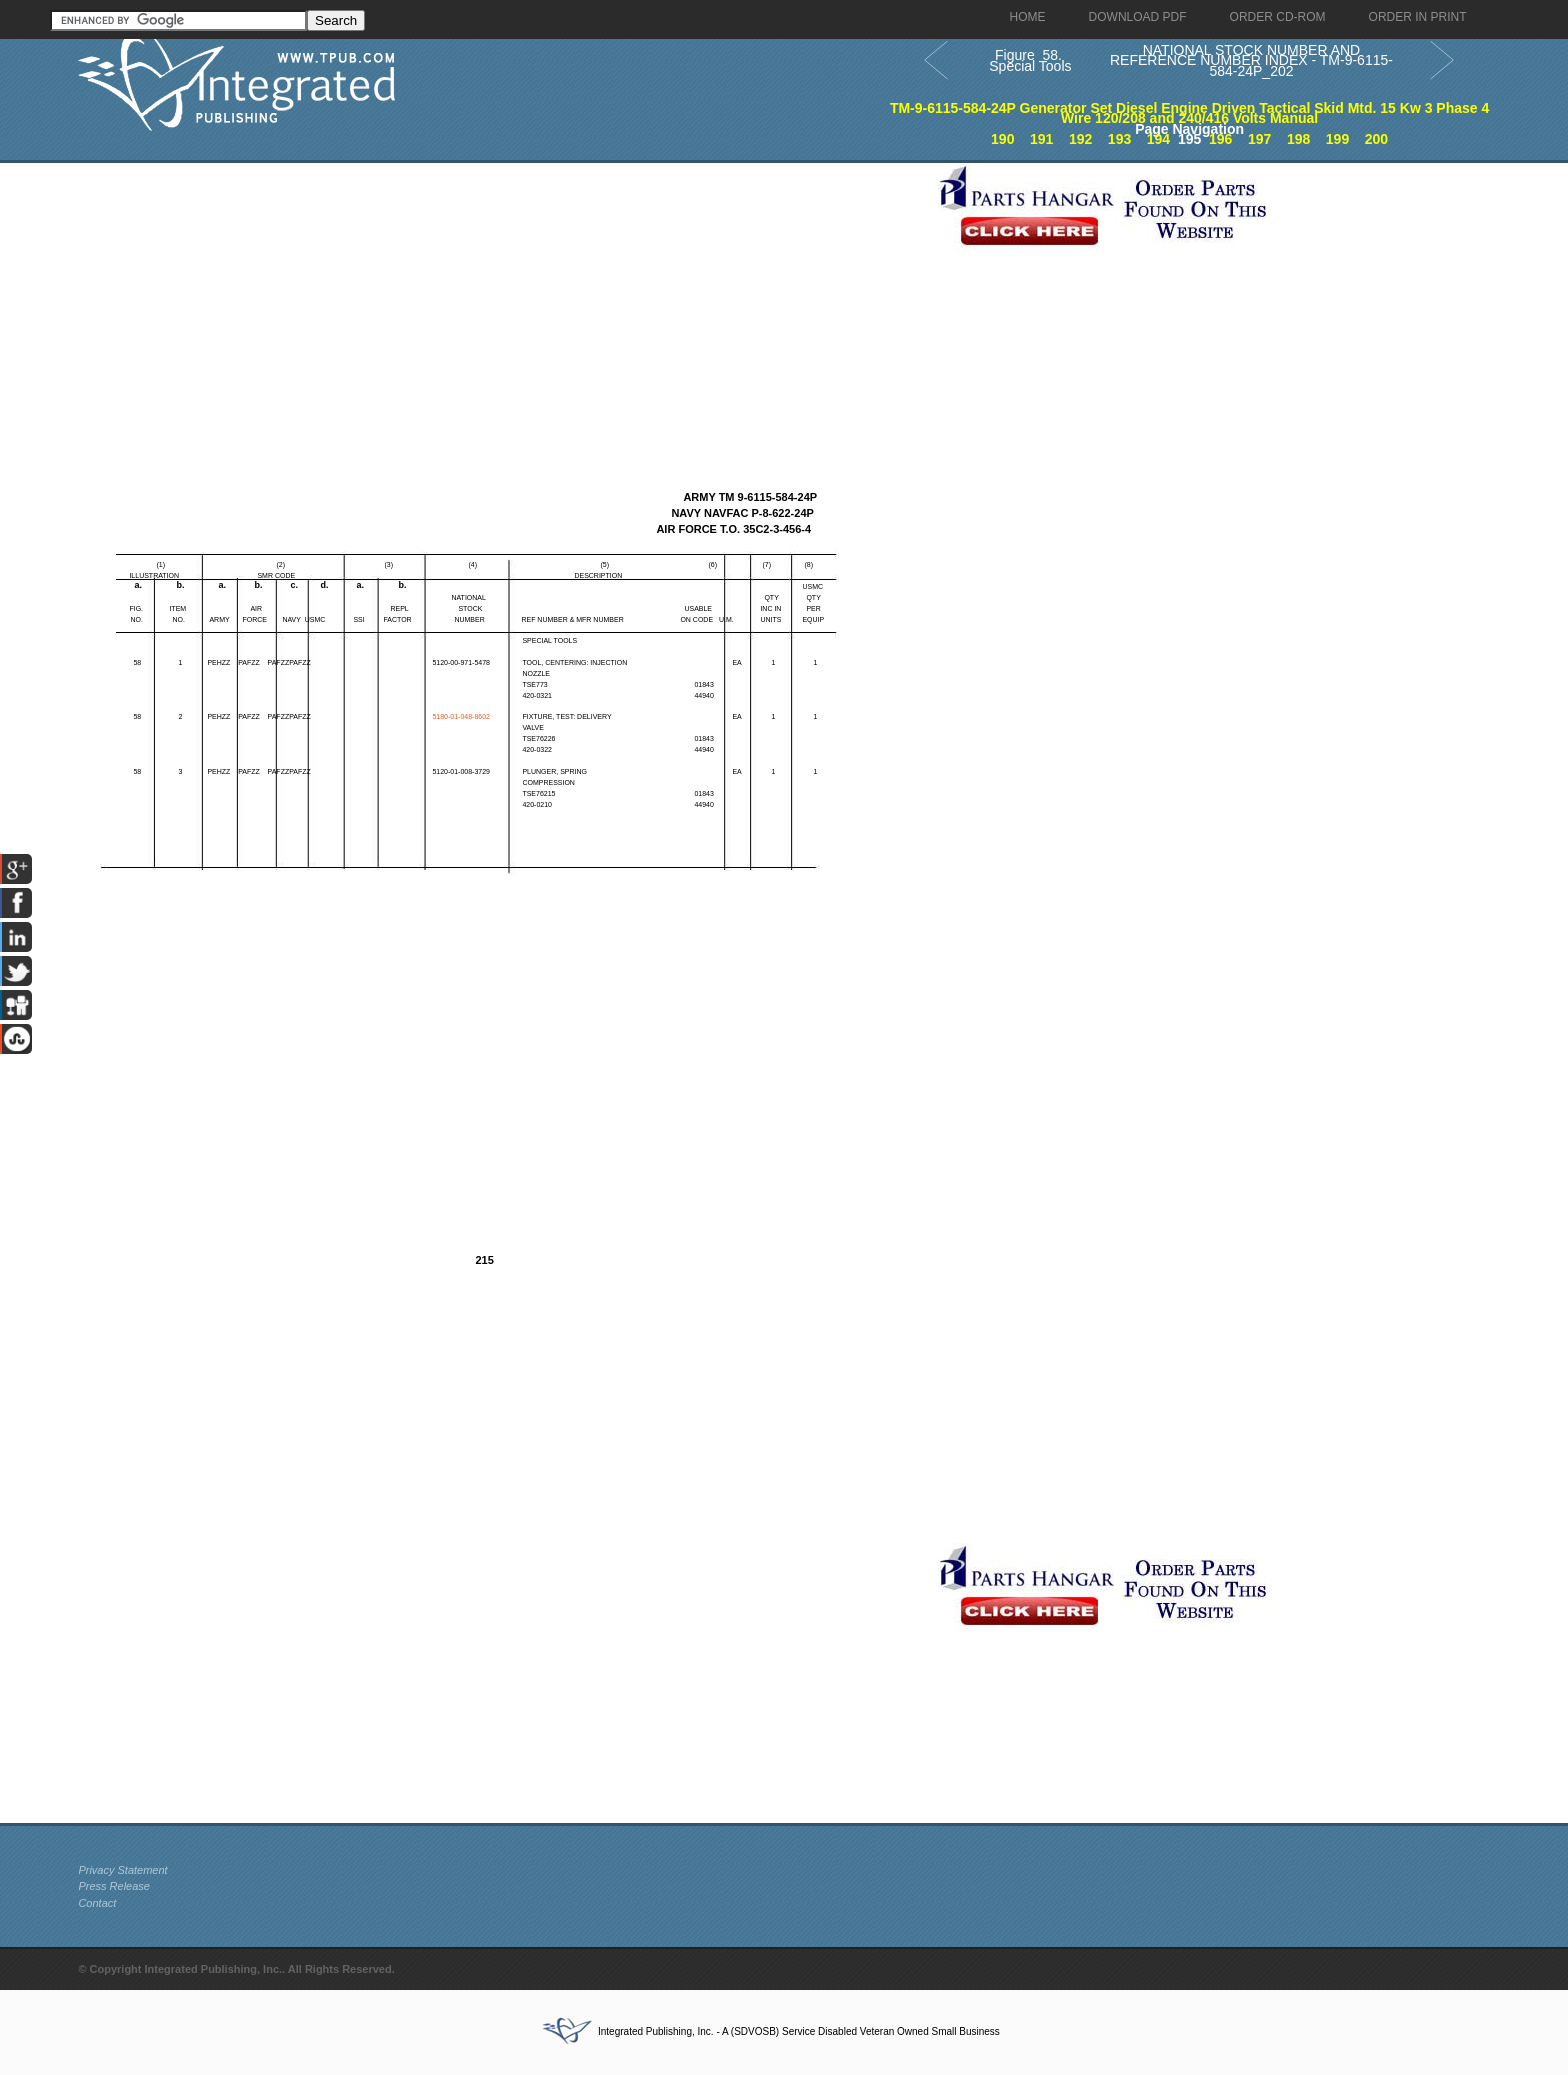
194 (1158, 139)
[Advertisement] (503, 303)
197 (1259, 139)
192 (1080, 139)
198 (1298, 139)
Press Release (114, 1886)
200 (1376, 139)
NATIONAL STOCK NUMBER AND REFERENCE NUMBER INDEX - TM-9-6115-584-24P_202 (1251, 60)
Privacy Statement (122, 1870)
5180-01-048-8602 (461, 716)
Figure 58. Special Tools (1028, 60)
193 (1119, 139)
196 (1220, 139)
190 (1002, 139)
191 (1041, 139)
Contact (97, 1903)
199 (1337, 139)
